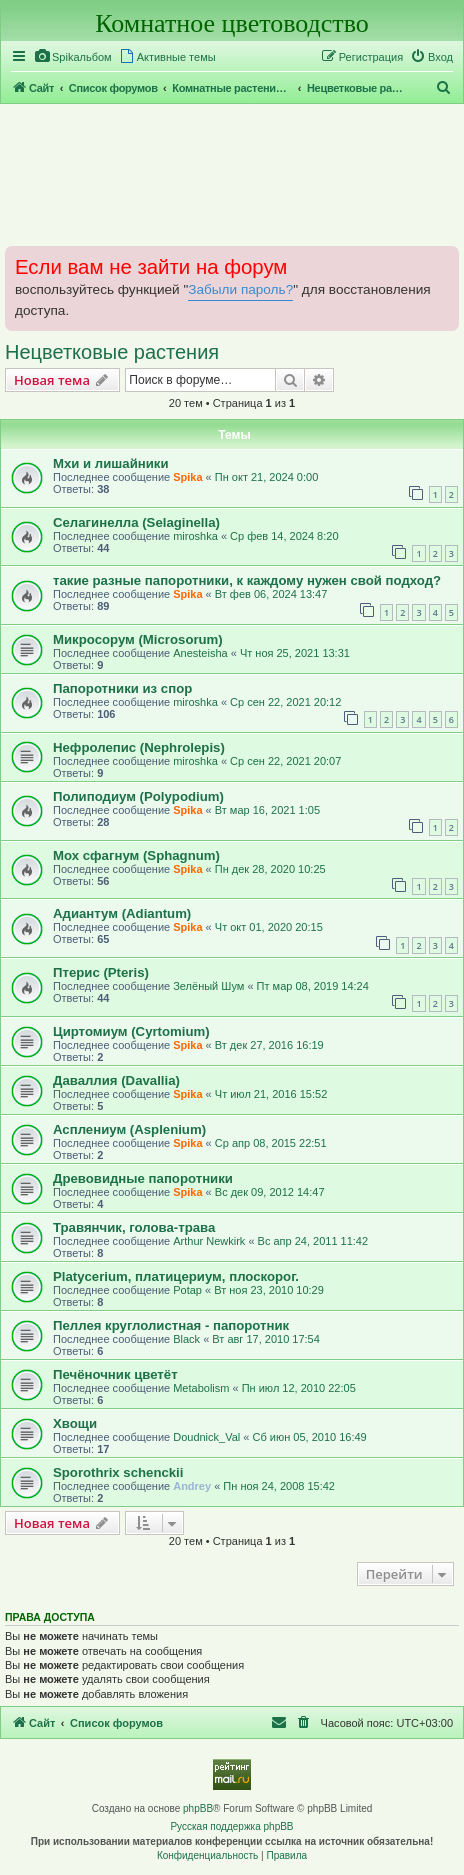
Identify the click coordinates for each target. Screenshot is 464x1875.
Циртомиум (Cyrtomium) (131, 1031)
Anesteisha (200, 653)
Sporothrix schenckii (118, 1472)
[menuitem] (73, 57)
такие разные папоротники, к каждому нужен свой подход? (247, 580)
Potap (187, 1290)
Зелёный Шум (208, 986)
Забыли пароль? (240, 289)
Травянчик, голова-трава (134, 1227)
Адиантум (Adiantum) (122, 913)
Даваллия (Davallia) (116, 1080)
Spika (187, 477)
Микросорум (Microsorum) (138, 639)
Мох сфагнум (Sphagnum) (136, 855)
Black (186, 1339)
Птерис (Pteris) (101, 972)
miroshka (195, 536)
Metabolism (201, 1388)
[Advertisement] (232, 174)
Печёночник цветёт (115, 1374)
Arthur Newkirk (209, 1241)
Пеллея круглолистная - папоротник (171, 1325)
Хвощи (75, 1423)
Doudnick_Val (206, 1437)
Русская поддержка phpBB (231, 1826)
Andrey (192, 1486)
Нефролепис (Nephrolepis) (139, 747)
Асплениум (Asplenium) (129, 1129)
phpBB (198, 1808)
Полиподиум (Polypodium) (138, 796)
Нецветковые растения (112, 352)
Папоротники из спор (122, 688)
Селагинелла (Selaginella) (136, 522)
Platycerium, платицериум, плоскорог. (176, 1276)
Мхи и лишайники (111, 463)
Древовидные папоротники (143, 1178)
